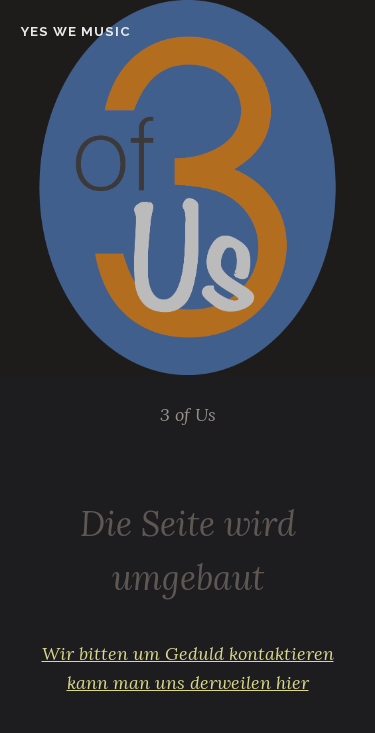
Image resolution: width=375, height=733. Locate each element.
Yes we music (76, 31)
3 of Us (188, 414)
